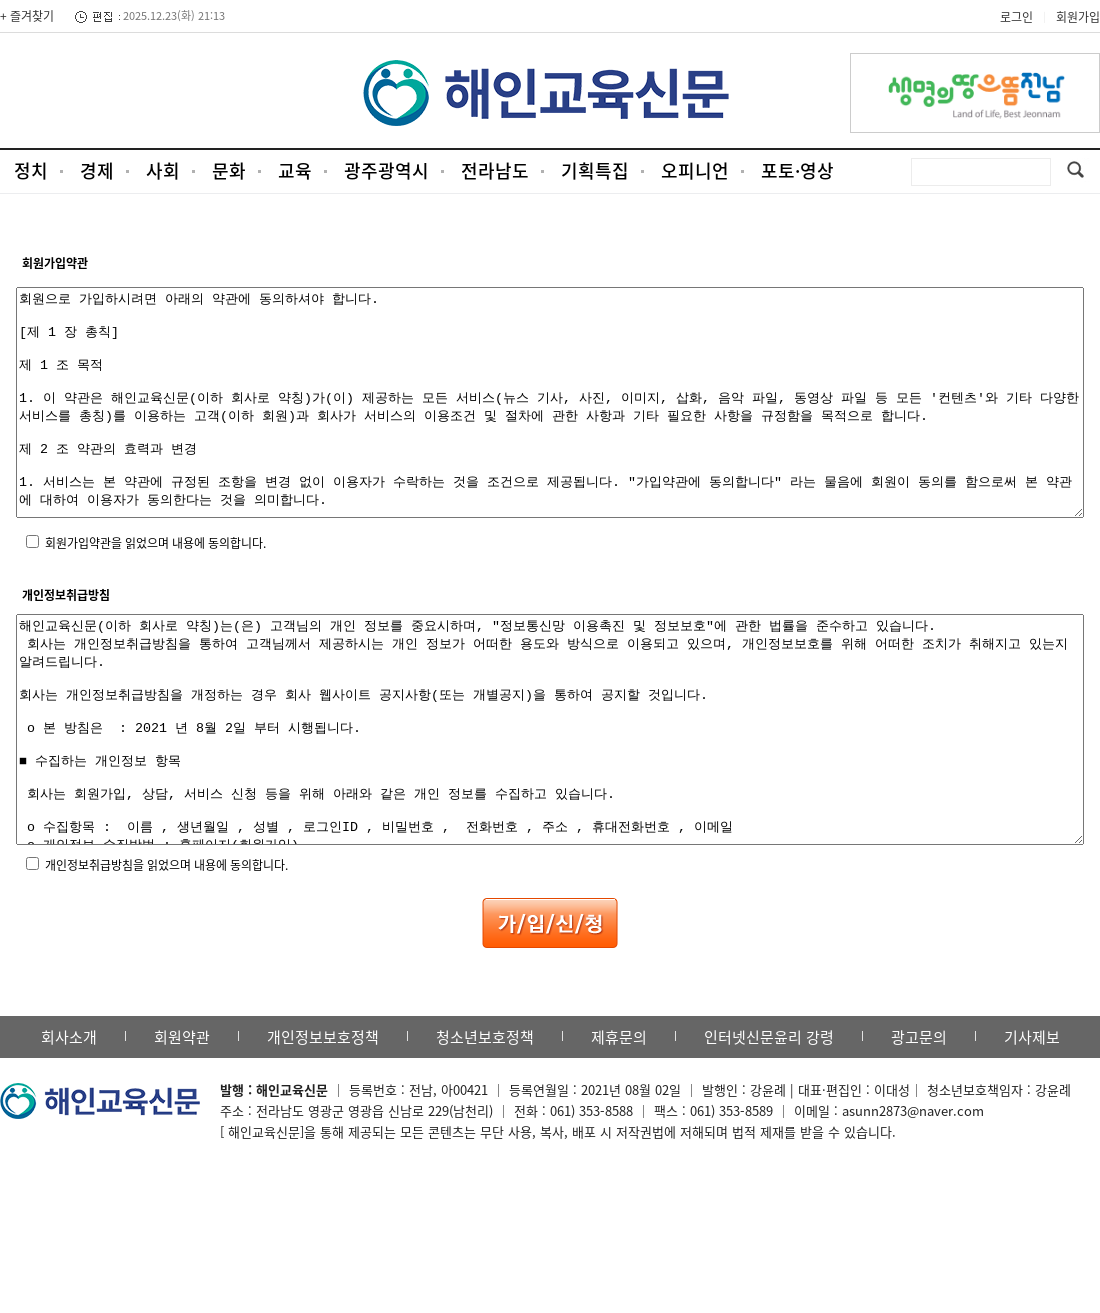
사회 (163, 170)
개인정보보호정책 (323, 1127)
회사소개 (69, 1127)
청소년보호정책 (485, 1127)
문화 (229, 170)
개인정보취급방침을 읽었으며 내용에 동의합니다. (166, 955)
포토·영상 (797, 170)
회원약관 (182, 1127)
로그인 (1016, 17)
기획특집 (595, 170)
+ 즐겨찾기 (27, 16)
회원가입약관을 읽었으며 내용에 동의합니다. (155, 588)
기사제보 (1032, 1127)
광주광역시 (386, 170)
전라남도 (495, 170)
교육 (295, 170)
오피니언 (695, 170)
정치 (31, 170)
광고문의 (919, 1127)
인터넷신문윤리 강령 (769, 1127)
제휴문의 (619, 1127)
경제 (97, 170)
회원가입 (1078, 17)
